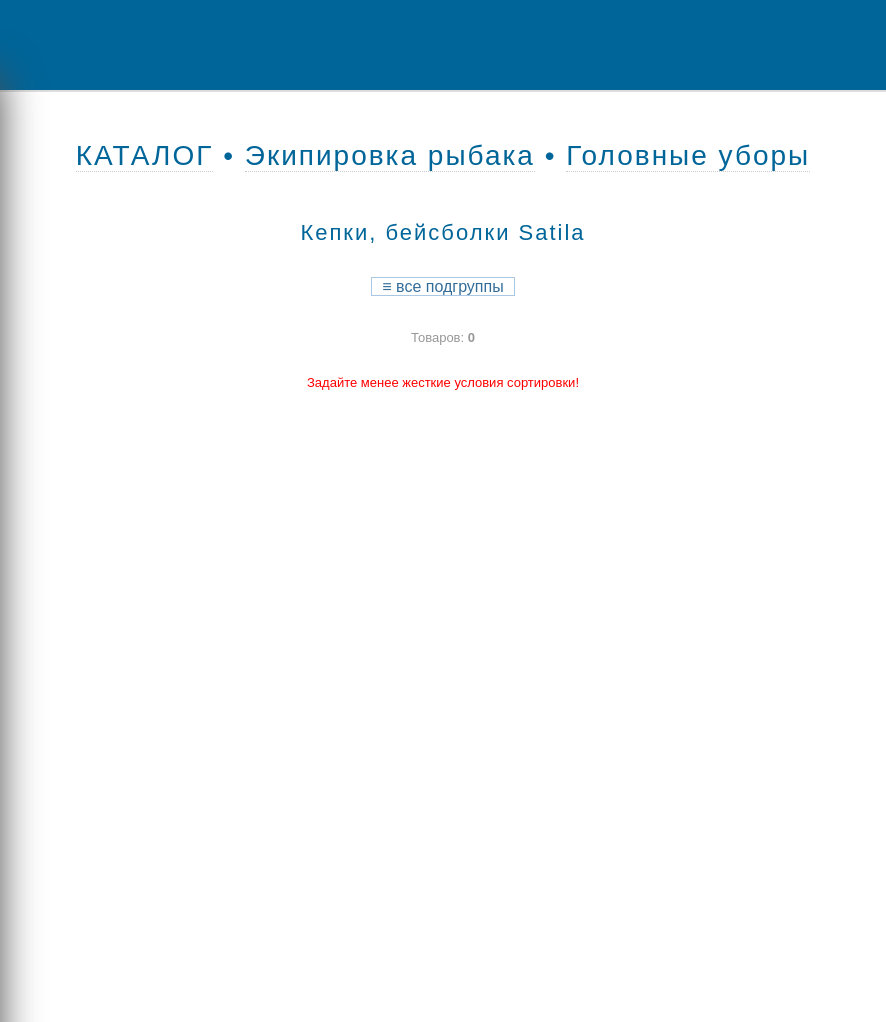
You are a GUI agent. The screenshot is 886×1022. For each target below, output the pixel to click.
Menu (85, 45)
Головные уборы (688, 155)
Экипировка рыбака (390, 155)
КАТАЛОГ (145, 155)
